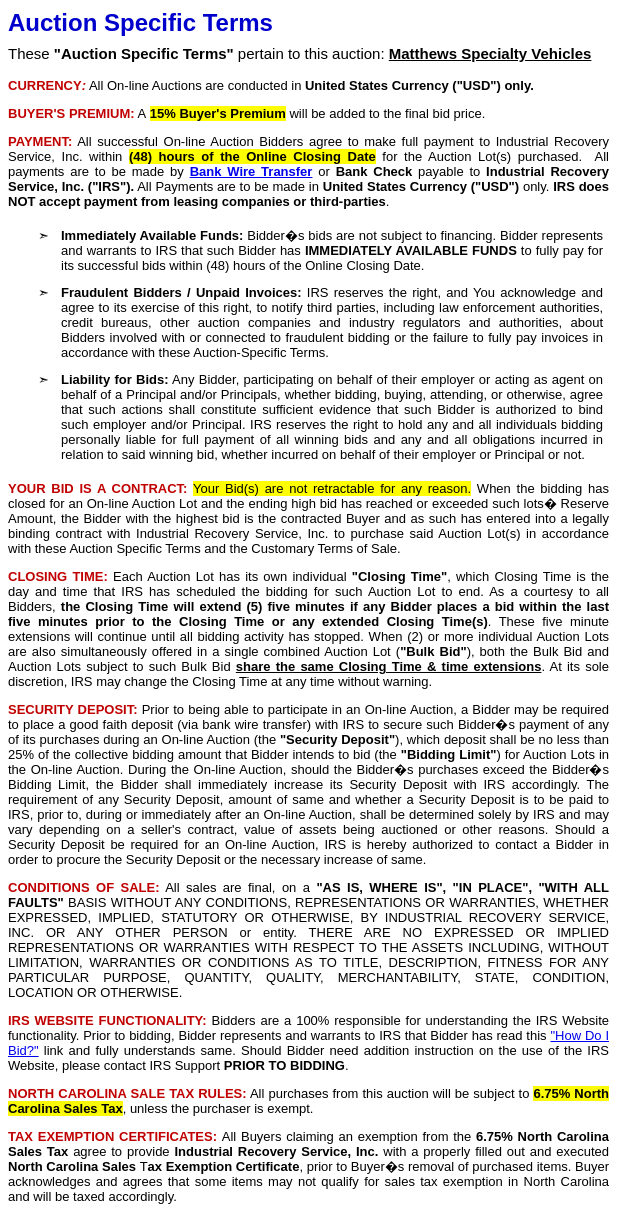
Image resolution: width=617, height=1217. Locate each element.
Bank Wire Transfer (251, 171)
